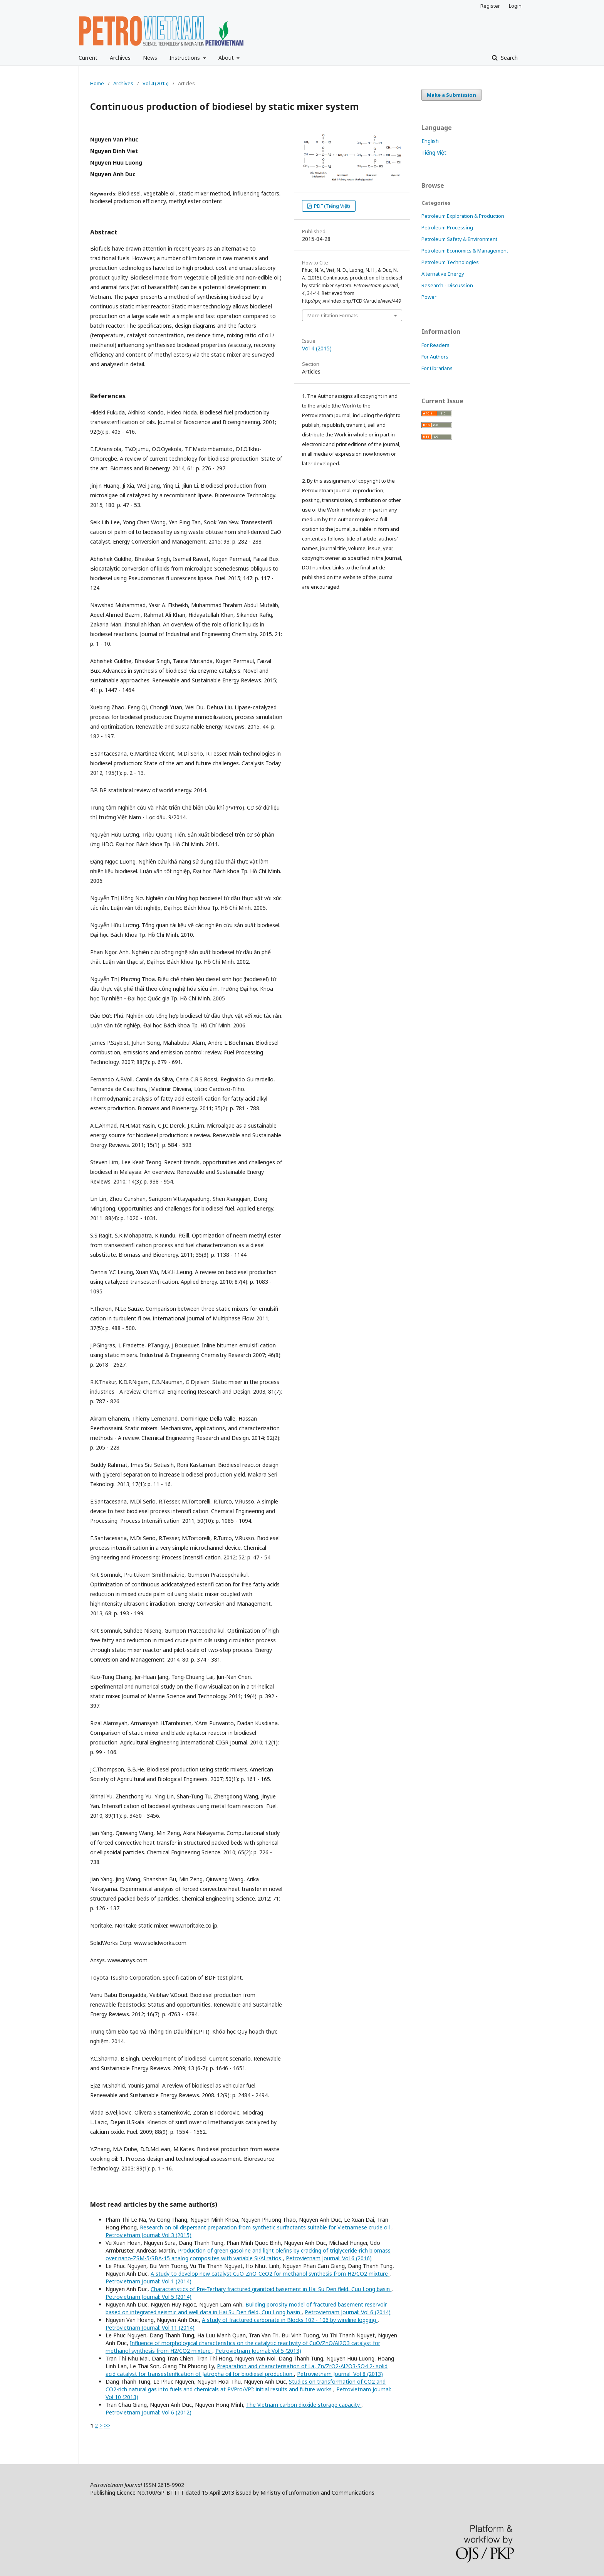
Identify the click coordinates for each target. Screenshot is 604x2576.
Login (515, 5)
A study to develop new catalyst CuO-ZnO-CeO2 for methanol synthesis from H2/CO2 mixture (270, 2273)
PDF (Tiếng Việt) (331, 205)
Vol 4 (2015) (156, 83)
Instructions (185, 57)
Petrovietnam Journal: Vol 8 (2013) (340, 2373)
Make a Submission (451, 94)
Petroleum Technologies (450, 262)
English (430, 141)
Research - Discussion (447, 285)
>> (107, 2425)
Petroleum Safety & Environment (459, 239)
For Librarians (437, 368)
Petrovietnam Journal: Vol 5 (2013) (258, 2350)
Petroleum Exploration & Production (462, 215)
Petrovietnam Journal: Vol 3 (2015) (148, 2235)
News (150, 57)
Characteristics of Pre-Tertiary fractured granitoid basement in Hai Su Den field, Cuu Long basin (271, 2289)
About (226, 57)
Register (490, 5)
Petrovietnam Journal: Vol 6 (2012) (148, 2412)
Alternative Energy (442, 273)
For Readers (435, 345)
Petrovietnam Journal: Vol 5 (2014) (148, 2296)
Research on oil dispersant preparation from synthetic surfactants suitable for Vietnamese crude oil (265, 2227)
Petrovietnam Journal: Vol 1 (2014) (148, 2281)
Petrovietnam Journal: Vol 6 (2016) (329, 2258)
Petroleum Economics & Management (464, 250)
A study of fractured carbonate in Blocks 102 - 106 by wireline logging (290, 2319)
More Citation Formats (332, 315)
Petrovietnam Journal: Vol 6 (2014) (348, 2312)
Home (97, 83)
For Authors (434, 356)
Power (428, 296)
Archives (120, 57)
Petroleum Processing (447, 227)
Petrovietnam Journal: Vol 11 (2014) (150, 2327)
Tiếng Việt (433, 152)
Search (508, 57)
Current (88, 57)
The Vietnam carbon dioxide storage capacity (303, 2404)
